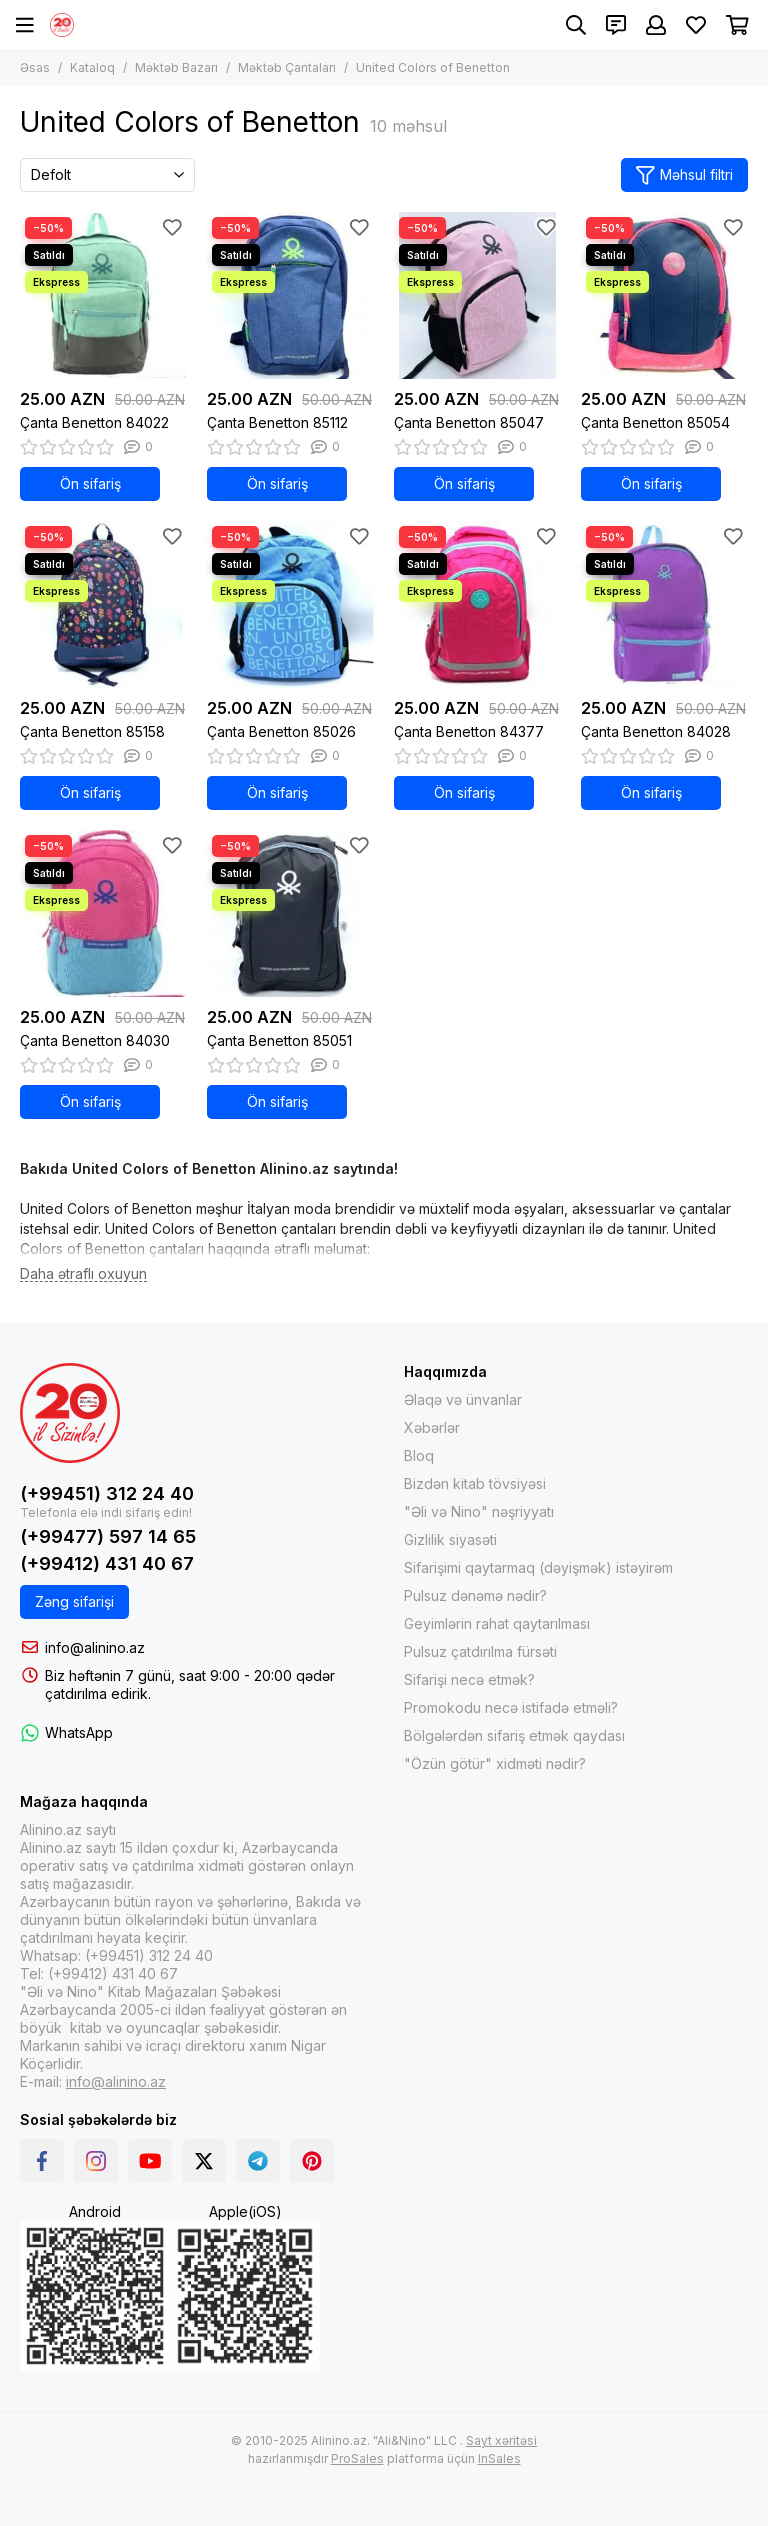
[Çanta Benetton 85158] (103, 604)
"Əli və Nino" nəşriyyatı (479, 1511)
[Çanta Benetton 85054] (664, 295)
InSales (499, 2458)
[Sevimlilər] (696, 25)
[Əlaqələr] (616, 25)
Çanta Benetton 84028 (656, 731)
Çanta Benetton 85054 (655, 422)
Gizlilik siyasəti (450, 1539)
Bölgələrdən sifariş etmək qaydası (514, 1735)
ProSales (357, 2458)
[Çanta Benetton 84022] (103, 295)
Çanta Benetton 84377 (469, 731)
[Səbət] (737, 25)
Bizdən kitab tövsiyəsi (475, 1483)
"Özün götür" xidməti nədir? (495, 1763)
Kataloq (92, 67)
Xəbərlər (432, 1427)
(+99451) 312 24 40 (107, 1493)
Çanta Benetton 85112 (277, 422)
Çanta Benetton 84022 (94, 422)
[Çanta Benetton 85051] (290, 913)
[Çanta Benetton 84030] (103, 913)
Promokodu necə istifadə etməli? (511, 1707)
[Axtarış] (576, 25)
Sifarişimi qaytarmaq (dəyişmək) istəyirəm (538, 1567)
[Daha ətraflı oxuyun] (83, 1274)
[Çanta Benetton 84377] (477, 604)
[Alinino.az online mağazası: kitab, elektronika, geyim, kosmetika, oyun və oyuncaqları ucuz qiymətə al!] (62, 25)
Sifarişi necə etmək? (469, 1679)
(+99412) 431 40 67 (107, 1563)
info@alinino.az (95, 1647)
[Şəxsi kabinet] (656, 25)
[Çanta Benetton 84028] (664, 604)
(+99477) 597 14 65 (108, 1536)
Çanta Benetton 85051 (279, 1040)
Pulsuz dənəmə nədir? (475, 1595)
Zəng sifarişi (74, 1601)
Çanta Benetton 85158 (92, 731)
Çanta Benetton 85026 (281, 731)
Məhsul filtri (684, 175)
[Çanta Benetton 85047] (477, 295)
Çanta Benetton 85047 (469, 422)
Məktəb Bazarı (176, 67)
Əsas (35, 67)
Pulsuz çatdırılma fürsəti (480, 1651)
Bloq (419, 1455)
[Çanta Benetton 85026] (290, 604)
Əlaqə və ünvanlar (463, 1399)
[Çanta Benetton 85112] (290, 295)
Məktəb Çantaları (287, 67)
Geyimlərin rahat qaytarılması (497, 1623)
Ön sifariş (90, 483)
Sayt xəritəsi (501, 2440)
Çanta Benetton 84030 (95, 1040)
